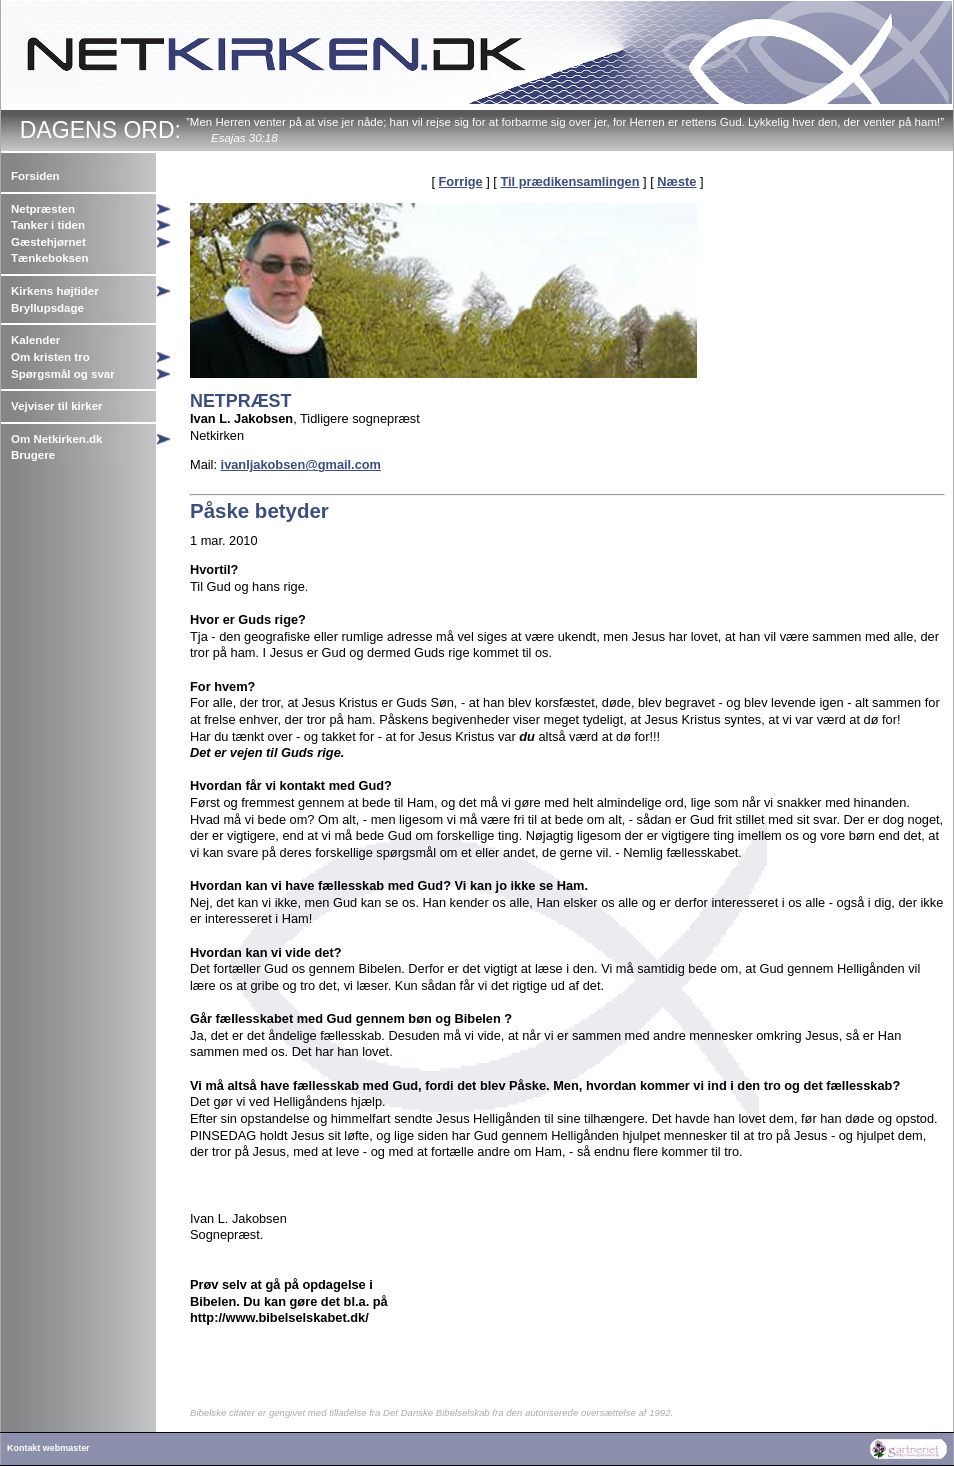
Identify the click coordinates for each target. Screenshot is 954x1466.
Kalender (35, 340)
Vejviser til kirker (57, 406)
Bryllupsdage (47, 308)
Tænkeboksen (49, 258)
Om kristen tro (50, 357)
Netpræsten (43, 209)
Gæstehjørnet (48, 242)
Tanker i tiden (48, 225)
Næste (676, 181)
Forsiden (35, 176)
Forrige (461, 181)
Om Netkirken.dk (57, 439)
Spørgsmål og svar (63, 374)
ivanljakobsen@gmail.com (301, 464)
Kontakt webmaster (48, 1448)
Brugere (33, 455)
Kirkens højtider (55, 291)
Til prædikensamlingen (569, 181)
